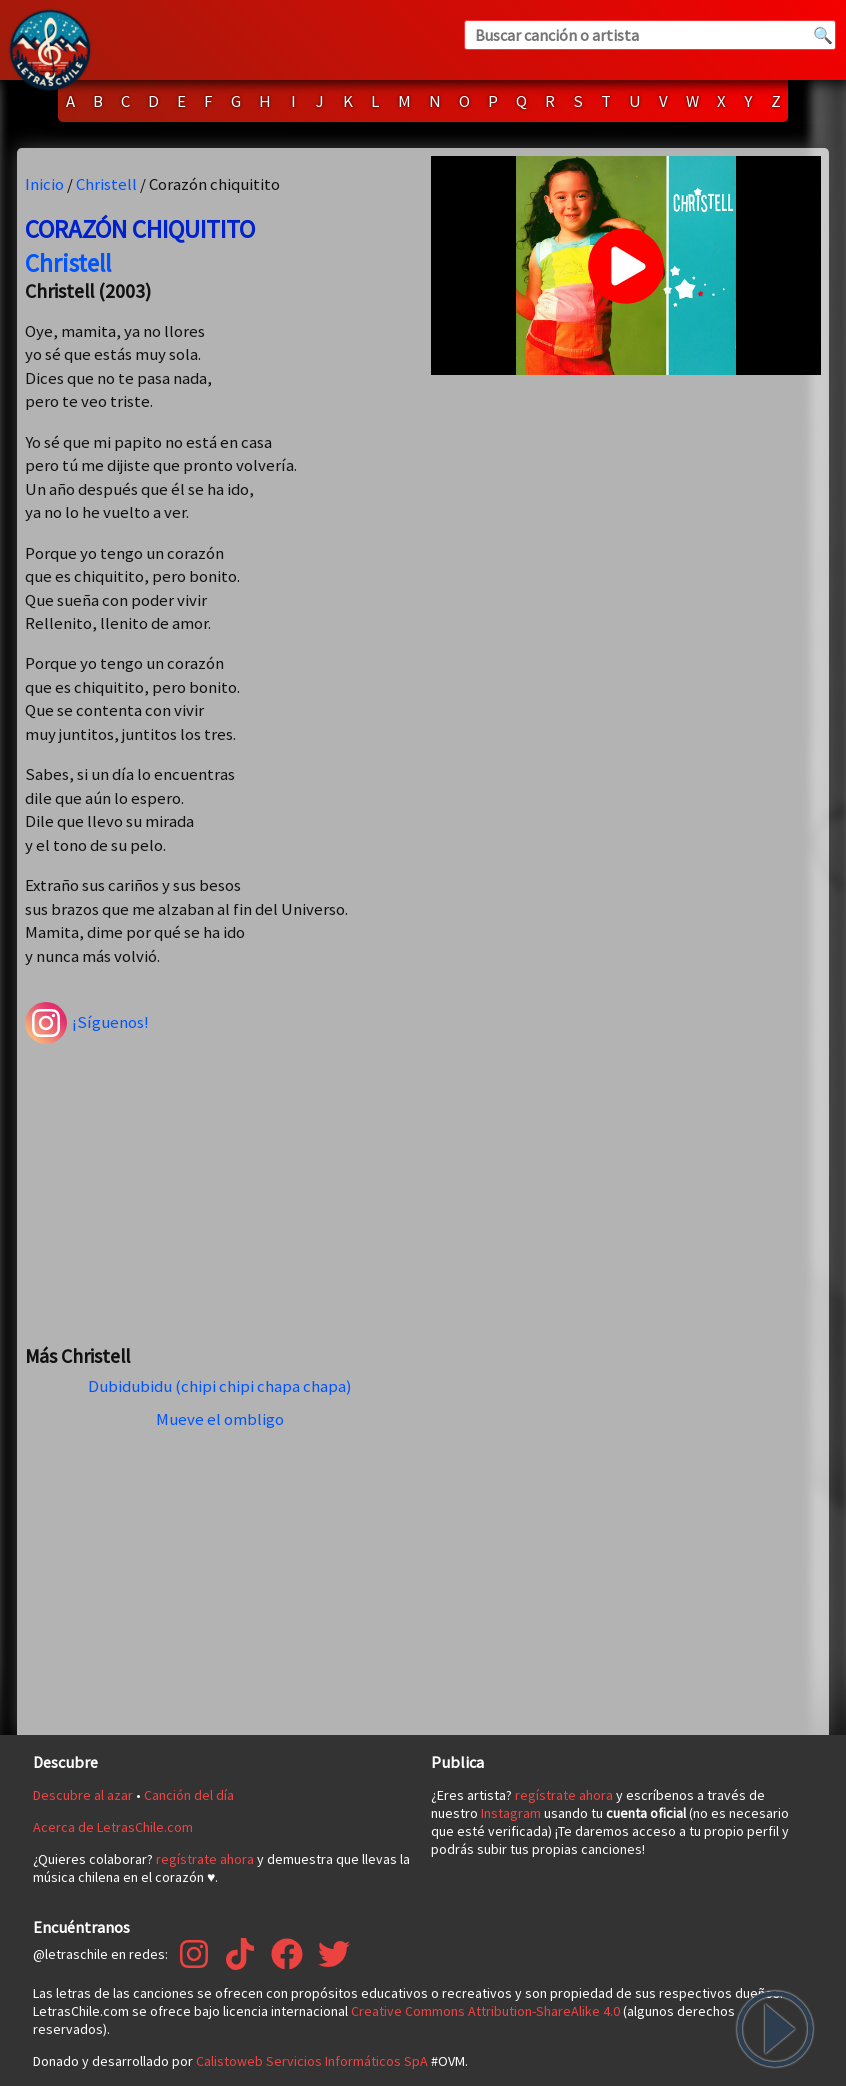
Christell (106, 184)
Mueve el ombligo (220, 1419)
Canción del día (189, 1795)
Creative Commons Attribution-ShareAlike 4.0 (485, 2011)
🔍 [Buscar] (823, 35)
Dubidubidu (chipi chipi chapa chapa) (220, 1386)
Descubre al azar (83, 1795)
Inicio (44, 184)
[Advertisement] (220, 1185)
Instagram (511, 1813)
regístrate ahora (205, 1859)
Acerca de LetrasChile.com (113, 1827)
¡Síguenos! (87, 1023)
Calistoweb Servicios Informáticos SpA (312, 2061)
